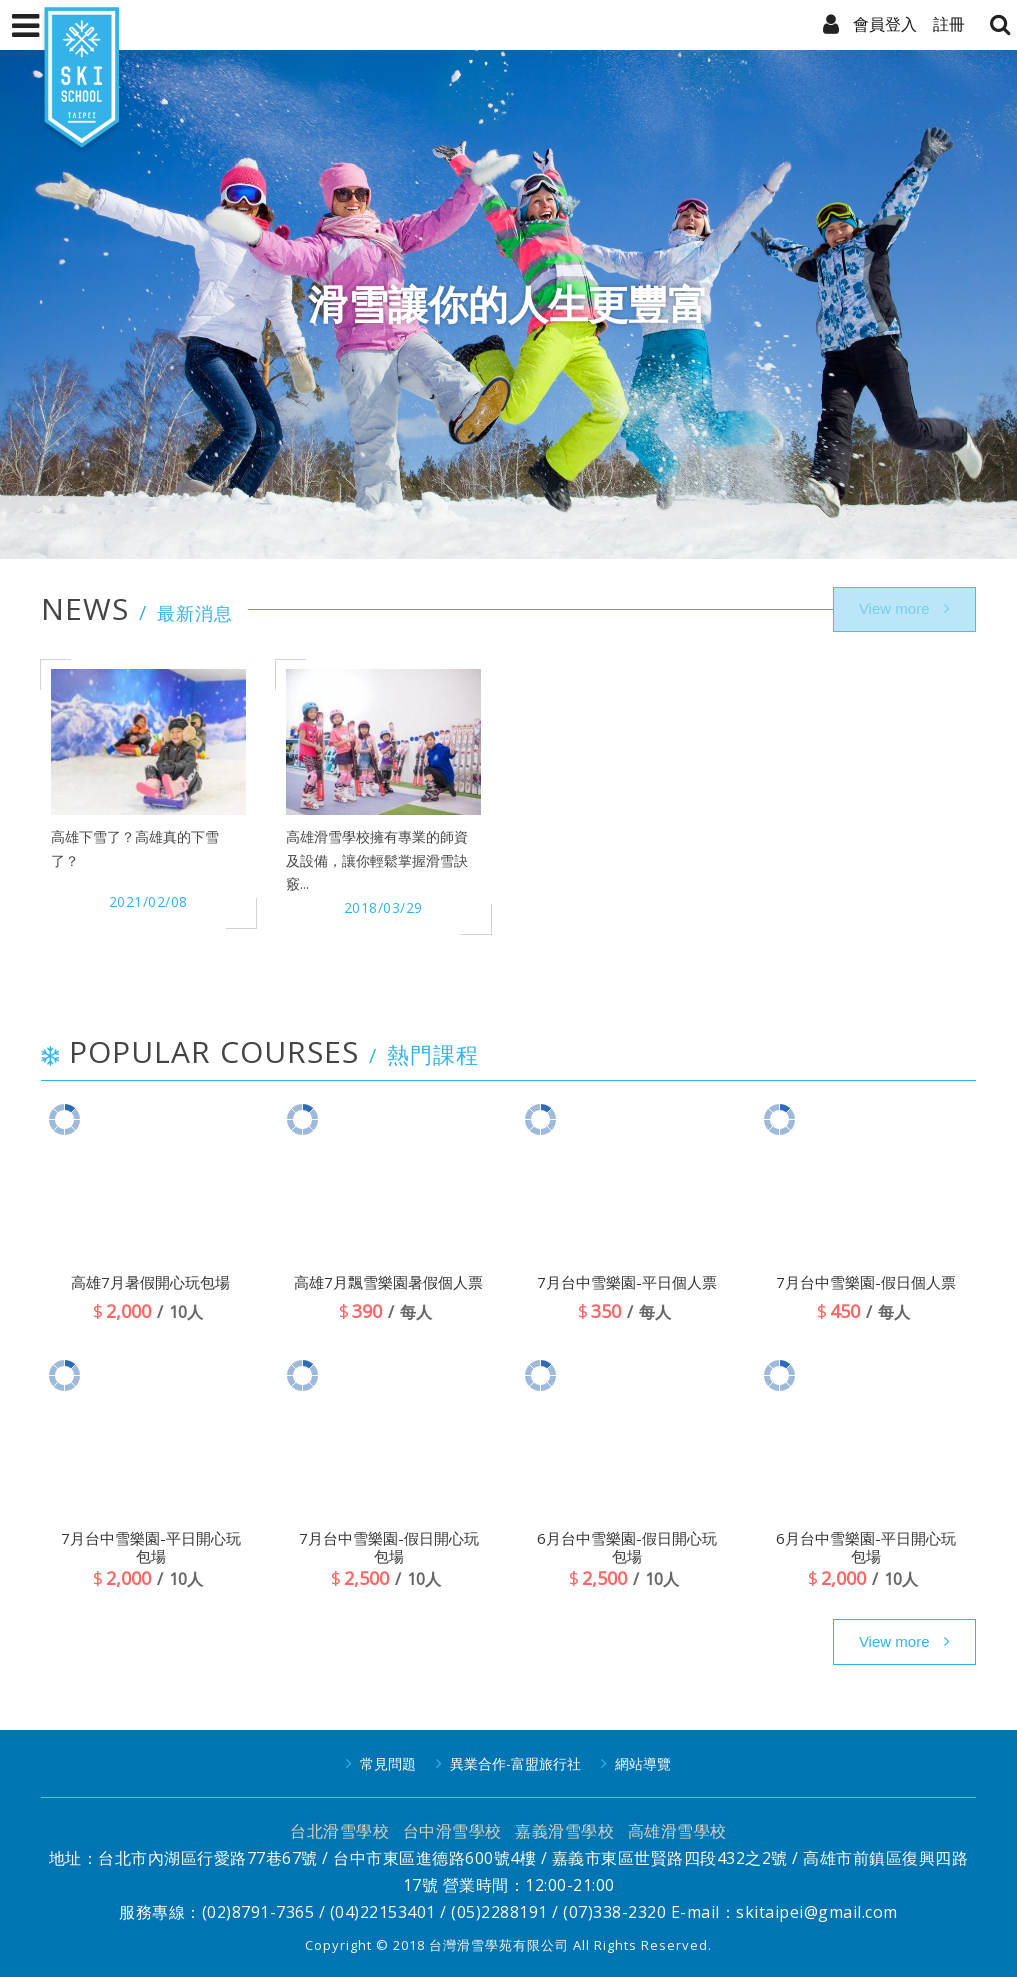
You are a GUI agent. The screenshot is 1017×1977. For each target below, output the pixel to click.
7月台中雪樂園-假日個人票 (866, 1282)
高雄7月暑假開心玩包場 (150, 1282)
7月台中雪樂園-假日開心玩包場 (389, 1547)
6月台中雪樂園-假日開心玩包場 (627, 1547)
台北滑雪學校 (339, 1831)
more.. (905, 610)
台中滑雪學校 (452, 1831)
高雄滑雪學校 (677, 1831)
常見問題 (388, 1763)
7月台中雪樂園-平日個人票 (627, 1282)
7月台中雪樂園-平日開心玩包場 (151, 1547)
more (905, 1642)
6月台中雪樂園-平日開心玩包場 (866, 1547)
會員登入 (885, 24)
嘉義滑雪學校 (564, 1831)
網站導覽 (643, 1763)
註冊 (949, 24)
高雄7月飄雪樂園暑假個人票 (388, 1282)
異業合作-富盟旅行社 (515, 1763)
